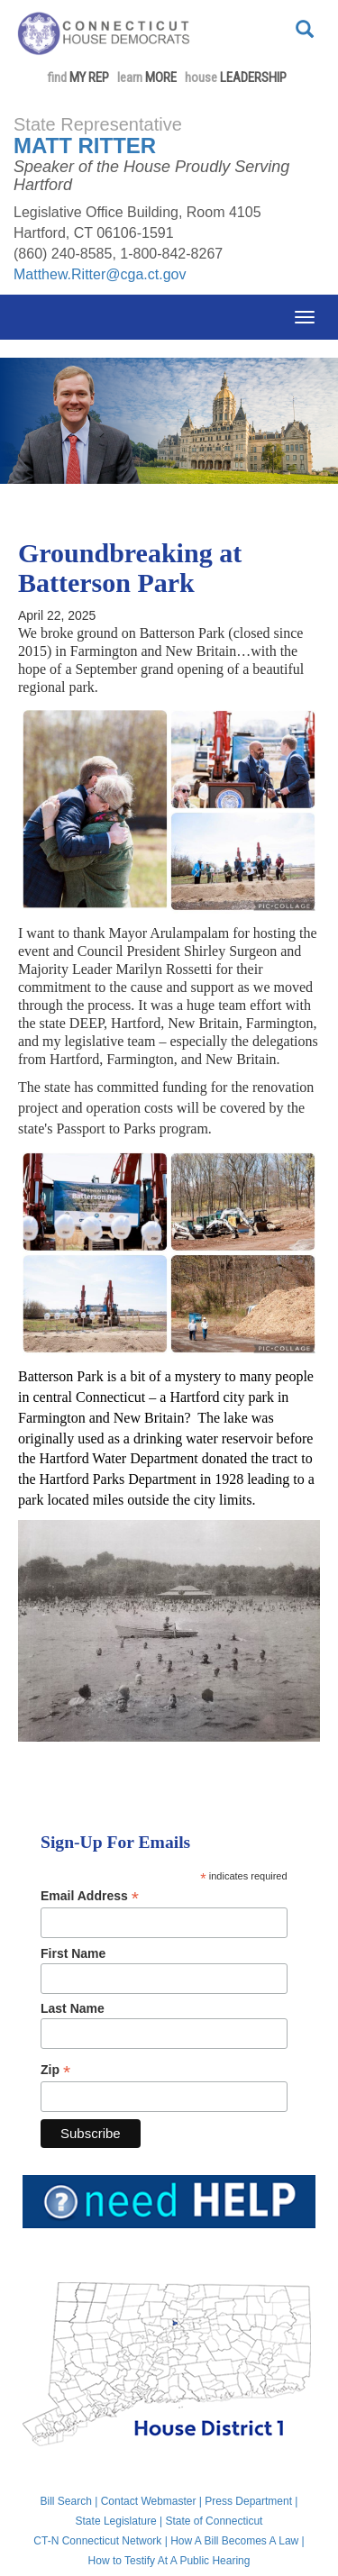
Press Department (248, 2501)
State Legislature (116, 2521)
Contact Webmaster (148, 2501)
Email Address (90, 1896)
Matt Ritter (85, 145)
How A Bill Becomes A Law (234, 2541)
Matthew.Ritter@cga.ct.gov (100, 274)
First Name (73, 1953)
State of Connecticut (213, 2521)
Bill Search (66, 2501)
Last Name (73, 2008)
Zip (55, 2070)
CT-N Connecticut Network (97, 2541)
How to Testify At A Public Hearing (169, 2560)
